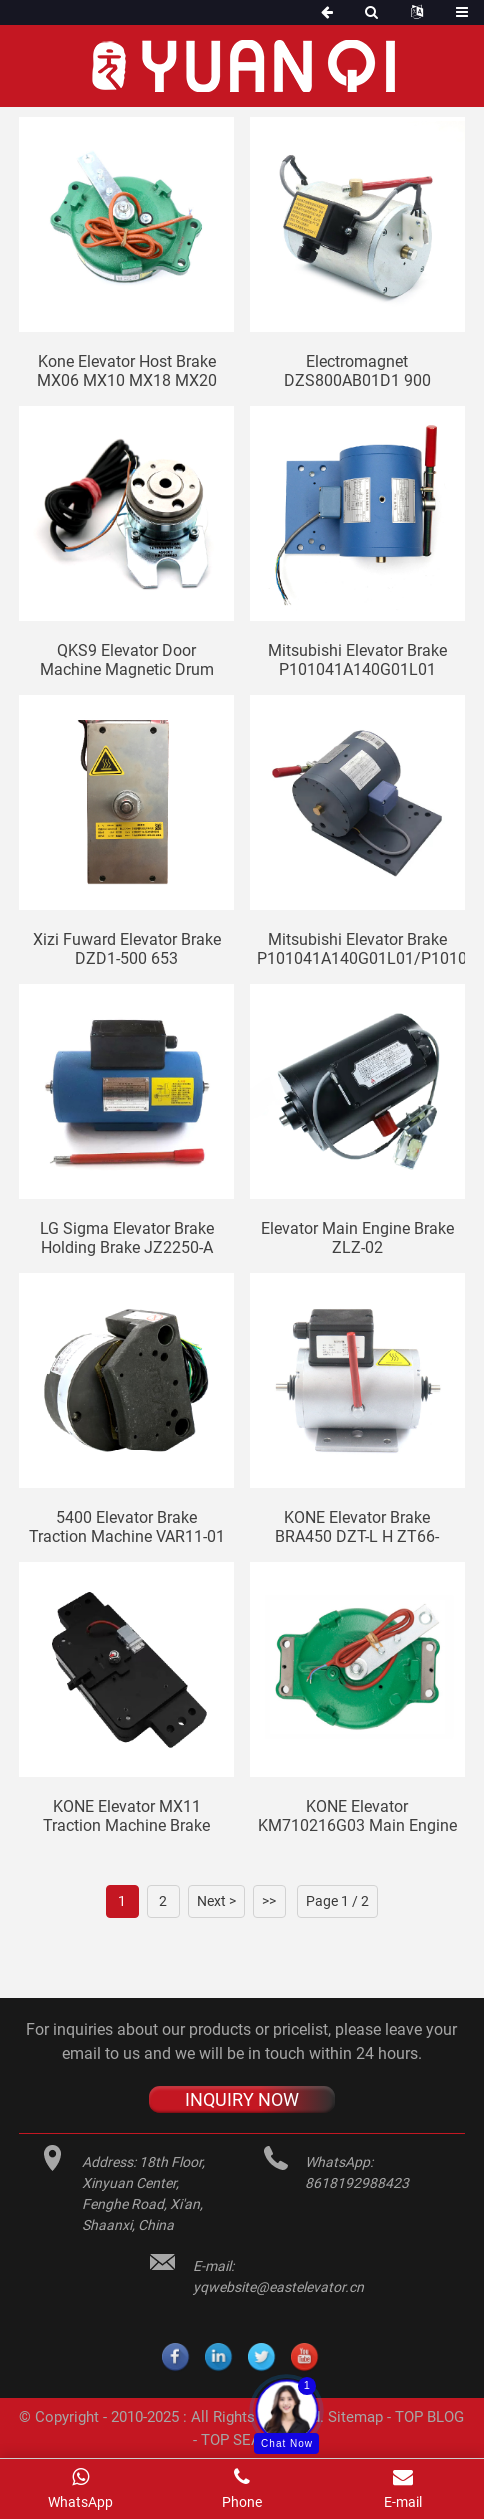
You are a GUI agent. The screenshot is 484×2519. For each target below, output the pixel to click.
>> (269, 1901)
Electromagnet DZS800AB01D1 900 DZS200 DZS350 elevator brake (357, 371)
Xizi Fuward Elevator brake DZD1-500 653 (127, 949)
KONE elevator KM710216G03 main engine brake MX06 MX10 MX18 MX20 (357, 1816)
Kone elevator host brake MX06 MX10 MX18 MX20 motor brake (127, 371)
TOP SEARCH (246, 2440)
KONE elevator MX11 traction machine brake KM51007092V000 (126, 1816)
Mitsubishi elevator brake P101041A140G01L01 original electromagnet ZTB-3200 (357, 660)
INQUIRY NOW (242, 2099)
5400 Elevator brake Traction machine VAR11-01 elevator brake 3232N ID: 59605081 (127, 1527)
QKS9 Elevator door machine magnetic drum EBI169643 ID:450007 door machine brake (127, 660)
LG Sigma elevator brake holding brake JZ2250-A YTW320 (127, 1238)
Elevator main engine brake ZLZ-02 (357, 1238)
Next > (216, 1901)
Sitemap (355, 2417)
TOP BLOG (429, 2417)
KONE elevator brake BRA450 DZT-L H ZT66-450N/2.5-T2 (357, 1527)
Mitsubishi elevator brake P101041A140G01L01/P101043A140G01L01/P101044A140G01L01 (360, 949)
